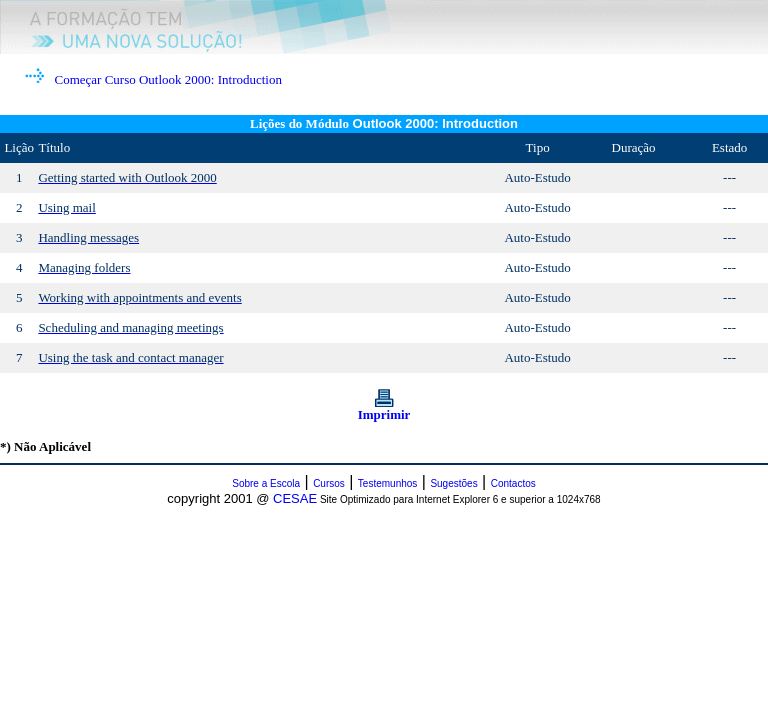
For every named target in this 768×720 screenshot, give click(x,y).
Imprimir (384, 414)
